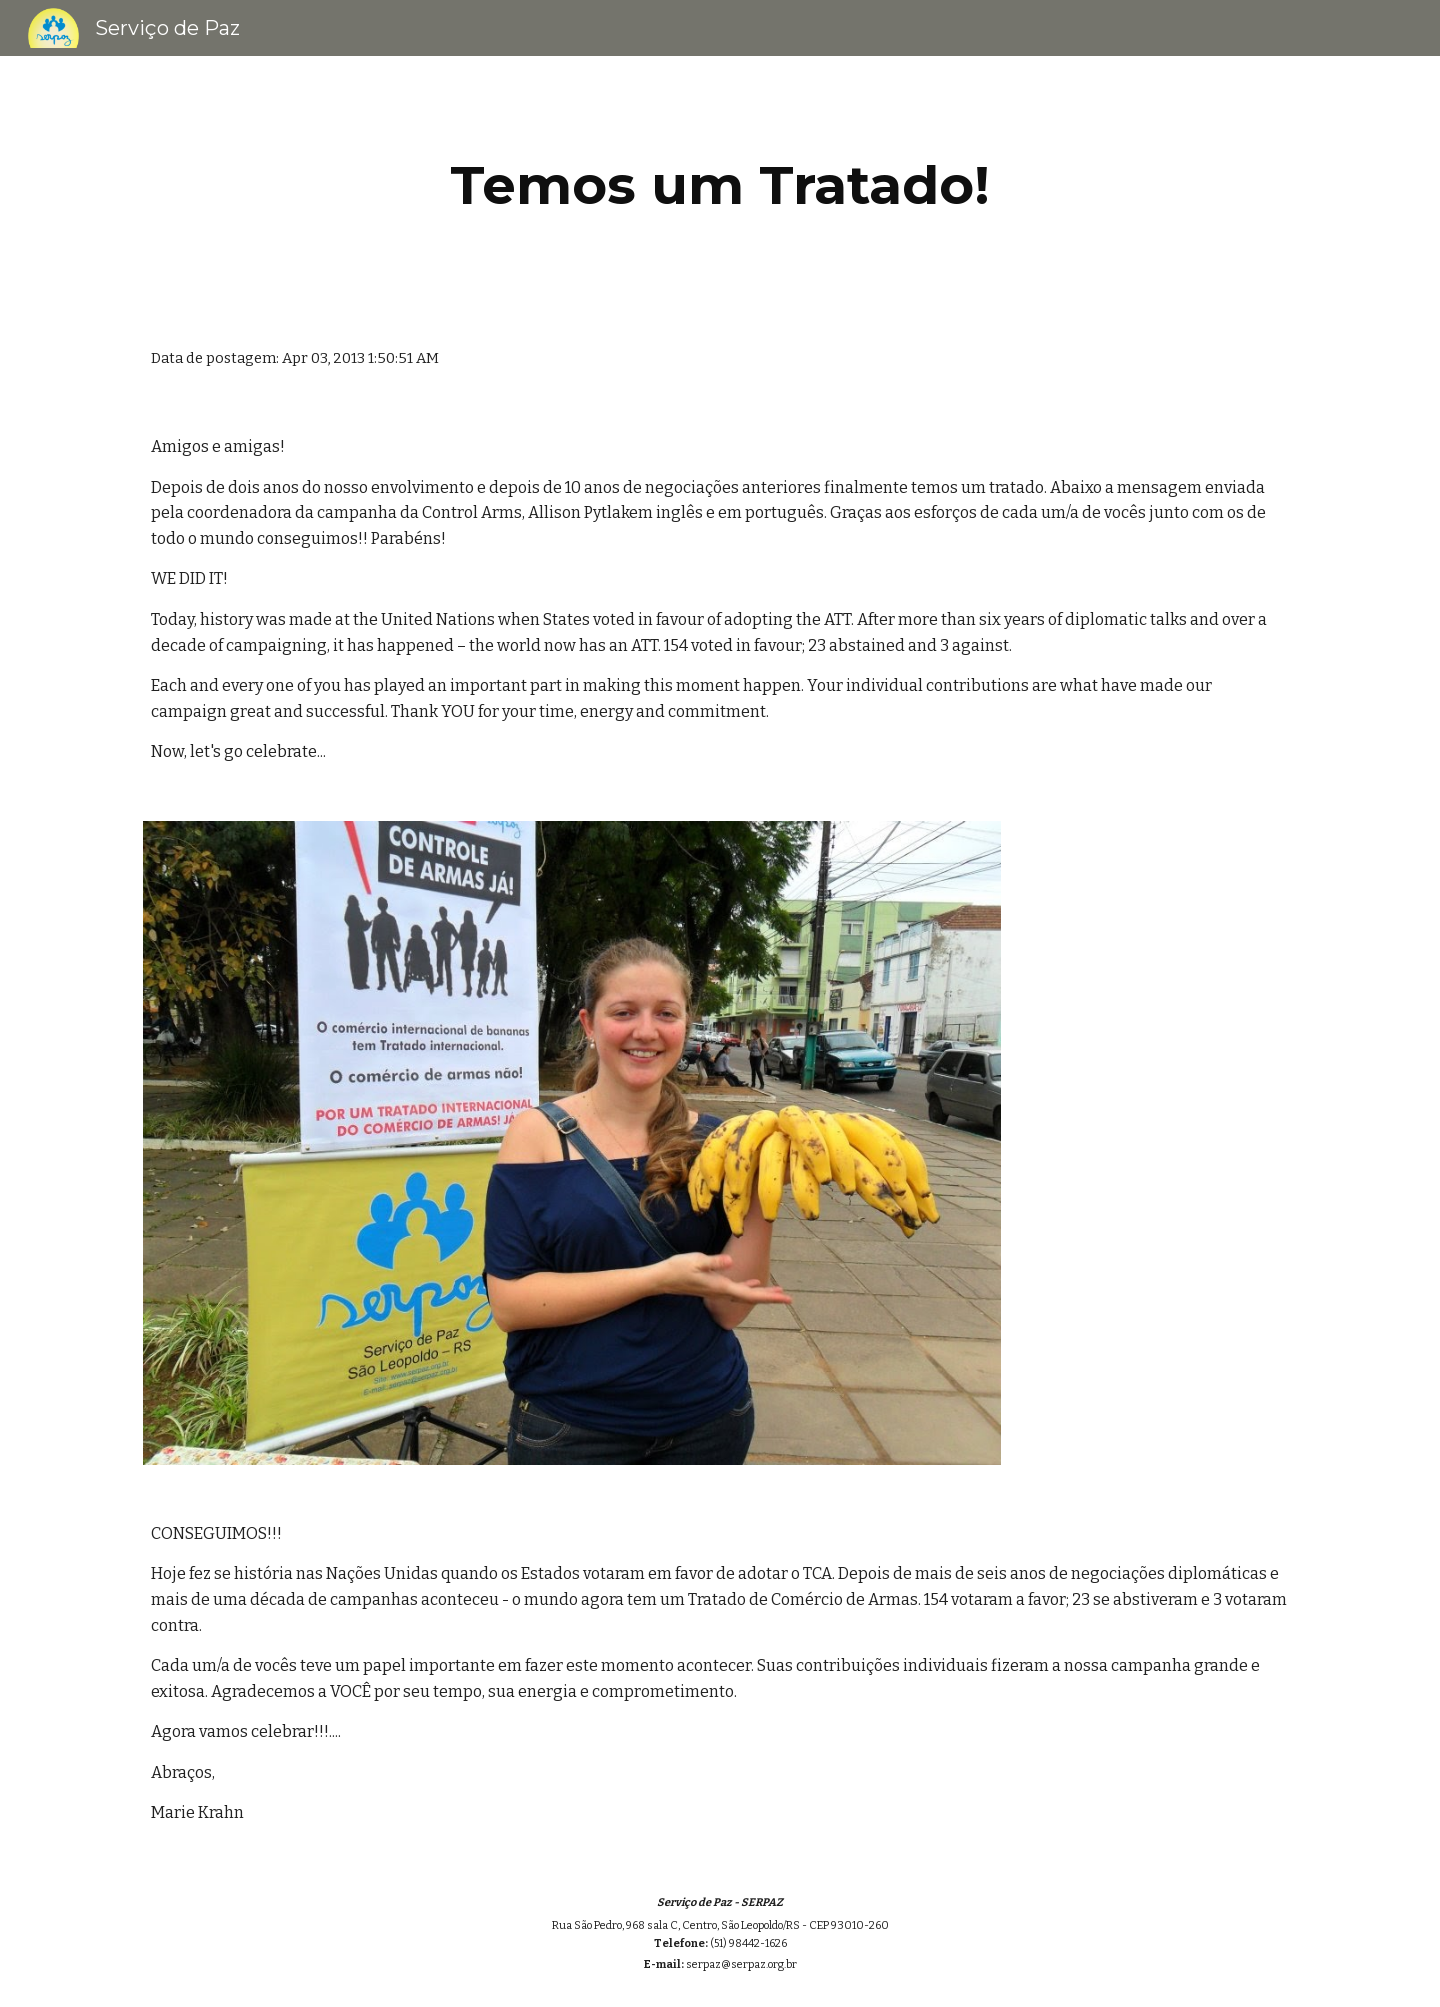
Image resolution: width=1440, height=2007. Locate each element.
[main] (720, 185)
